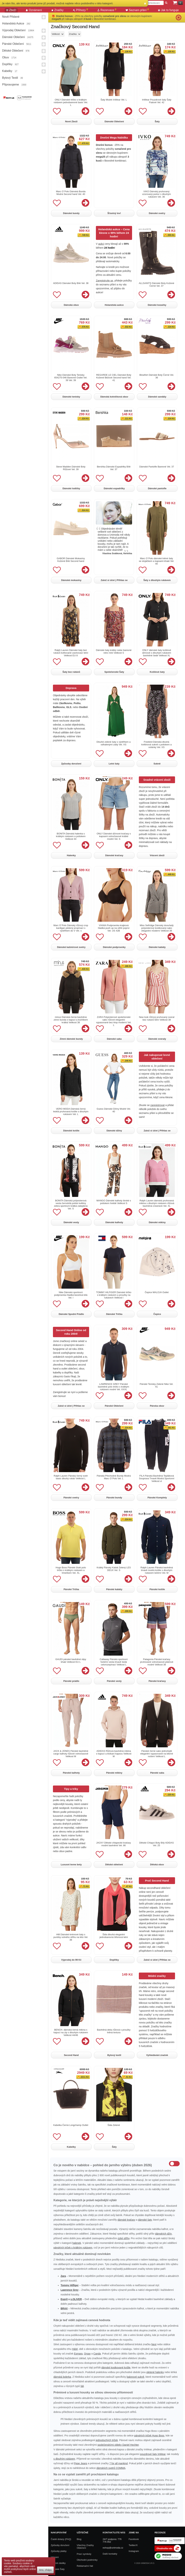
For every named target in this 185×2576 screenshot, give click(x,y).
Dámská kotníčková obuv (114, 396)
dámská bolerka (62, 2376)
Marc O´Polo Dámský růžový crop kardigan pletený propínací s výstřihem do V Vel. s (70, 928)
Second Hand (71, 2055)
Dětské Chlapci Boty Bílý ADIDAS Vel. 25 (156, 1844)
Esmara (78, 2353)
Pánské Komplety (157, 1497)
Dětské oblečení (114, 1864)
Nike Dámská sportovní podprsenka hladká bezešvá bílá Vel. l (70, 1295)
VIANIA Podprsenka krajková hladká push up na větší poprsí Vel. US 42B (113, 928)
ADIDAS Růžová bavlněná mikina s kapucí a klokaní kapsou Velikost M (113, 1754)
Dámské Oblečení (13, 37)
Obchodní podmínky (87, 2560)
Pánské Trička (71, 1589)
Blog (79, 2539)
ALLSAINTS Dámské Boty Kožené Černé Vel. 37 (156, 284)
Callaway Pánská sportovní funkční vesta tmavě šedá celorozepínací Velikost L (114, 1662)
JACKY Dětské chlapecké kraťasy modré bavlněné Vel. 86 (113, 1844)
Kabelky (7, 70)
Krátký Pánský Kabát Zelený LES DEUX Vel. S (114, 1569)
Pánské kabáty (114, 1589)
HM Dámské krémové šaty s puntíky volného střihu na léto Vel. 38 (70, 1937)
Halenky (71, 855)
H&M (75, 2349)
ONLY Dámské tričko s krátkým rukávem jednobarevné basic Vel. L (71, 102)
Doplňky (7, 64)
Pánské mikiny (114, 1772)
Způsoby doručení (71, 763)
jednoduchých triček (107, 2440)
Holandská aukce (13, 23)
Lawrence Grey (69, 2289)
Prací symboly (84, 2554)
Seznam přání (137, 10)
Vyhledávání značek (157, 2055)
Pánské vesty (114, 1681)
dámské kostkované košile (115, 2367)
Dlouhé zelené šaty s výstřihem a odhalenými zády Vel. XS (114, 743)
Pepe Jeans (80, 2463)
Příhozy (80, 10)
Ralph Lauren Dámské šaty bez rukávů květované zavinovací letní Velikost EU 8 (70, 653)
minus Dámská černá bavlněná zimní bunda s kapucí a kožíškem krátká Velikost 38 (71, 1020)
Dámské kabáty (157, 947)
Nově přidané (10, 16)
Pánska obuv (157, 1405)
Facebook (134, 2539)
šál (82, 2386)
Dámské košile (71, 1130)
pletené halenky (155, 2372)
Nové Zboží (71, 121)
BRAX (64, 2308)
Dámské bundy (71, 213)
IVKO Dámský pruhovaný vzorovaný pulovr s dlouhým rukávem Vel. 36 (156, 194)
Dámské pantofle (157, 488)
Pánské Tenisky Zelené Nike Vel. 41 (156, 1385)
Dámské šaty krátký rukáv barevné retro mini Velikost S (113, 651)
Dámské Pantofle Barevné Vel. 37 (156, 466)
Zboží (11, 10)
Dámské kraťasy (114, 855)
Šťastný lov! (114, 213)
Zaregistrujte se (104, 280)
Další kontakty (110, 2553)
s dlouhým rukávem (64, 2458)
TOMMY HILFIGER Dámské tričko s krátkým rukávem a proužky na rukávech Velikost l (113, 1295)
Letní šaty (114, 763)
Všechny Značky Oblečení (85, 2546)
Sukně (156, 763)
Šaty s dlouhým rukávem (157, 580)
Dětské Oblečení (12, 50)
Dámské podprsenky (114, 947)
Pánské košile (157, 1589)
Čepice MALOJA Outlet (157, 1292)
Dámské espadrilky (114, 488)
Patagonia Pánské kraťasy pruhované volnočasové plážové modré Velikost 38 (156, 1662)
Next (153, 2344)
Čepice (157, 1314)
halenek (76, 2243)
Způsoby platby (58, 2551)
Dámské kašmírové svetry (71, 947)
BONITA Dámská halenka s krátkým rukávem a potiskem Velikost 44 (70, 836)
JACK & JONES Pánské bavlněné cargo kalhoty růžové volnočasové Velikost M (70, 1754)
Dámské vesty (71, 1222)
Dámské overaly (157, 1039)
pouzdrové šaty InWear (153, 2454)
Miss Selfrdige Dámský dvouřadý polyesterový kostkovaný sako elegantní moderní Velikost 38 (156, 928)
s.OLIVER (76, 2299)
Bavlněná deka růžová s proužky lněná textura (113, 2031)
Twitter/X (133, 2545)
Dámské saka (114, 1039)
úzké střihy (123, 2238)
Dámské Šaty (58, 2569)
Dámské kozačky (157, 305)
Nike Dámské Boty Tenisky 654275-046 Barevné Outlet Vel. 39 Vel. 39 (70, 378)
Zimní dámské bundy (71, 1039)
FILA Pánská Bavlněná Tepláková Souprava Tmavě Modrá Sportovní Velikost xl (156, 1478)
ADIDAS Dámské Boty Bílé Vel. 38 (71, 283)
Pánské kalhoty (71, 1772)
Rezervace (106, 10)
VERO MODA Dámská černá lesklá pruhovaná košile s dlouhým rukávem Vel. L (70, 1111)
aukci (101, 243)
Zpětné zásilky (58, 2563)
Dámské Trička (114, 1314)
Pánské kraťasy (157, 1681)
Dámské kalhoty (114, 1222)
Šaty (157, 121)
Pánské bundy (114, 1497)
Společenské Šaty (114, 672)
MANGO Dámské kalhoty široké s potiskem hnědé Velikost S (113, 1202)
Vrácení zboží (157, 855)
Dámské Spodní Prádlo (71, 1314)
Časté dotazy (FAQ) (61, 2539)
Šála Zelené (113, 2125)
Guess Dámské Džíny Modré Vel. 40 (114, 1110)
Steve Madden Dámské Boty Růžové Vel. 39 (71, 468)
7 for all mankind (118, 2463)
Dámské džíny (114, 1130)
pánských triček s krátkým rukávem (72, 2247)
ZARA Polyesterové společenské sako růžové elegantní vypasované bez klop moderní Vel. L (113, 1021)
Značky (57, 10)
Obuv (5, 57)
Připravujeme (10, 84)
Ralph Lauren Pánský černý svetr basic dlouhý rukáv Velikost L (71, 1477)
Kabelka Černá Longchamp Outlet (70, 2125)
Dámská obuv (71, 305)
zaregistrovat (157, 1105)
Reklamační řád (85, 2566)
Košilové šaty (157, 672)
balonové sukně (135, 2376)
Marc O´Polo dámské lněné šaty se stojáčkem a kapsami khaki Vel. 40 (156, 561)
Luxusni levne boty (71, 1864)
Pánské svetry (71, 1497)
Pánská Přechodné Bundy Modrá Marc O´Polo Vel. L (114, 1477)
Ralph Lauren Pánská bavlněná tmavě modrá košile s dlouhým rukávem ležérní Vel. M (156, 1570)
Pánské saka (157, 1772)
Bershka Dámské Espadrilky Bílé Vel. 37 (114, 468)
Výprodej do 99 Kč (71, 1959)
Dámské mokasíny (71, 580)
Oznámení (34, 10)
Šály (114, 2147)
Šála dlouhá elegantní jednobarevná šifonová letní (113, 1935)
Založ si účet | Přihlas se (114, 580)
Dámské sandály (157, 396)
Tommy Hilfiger (70, 2285)
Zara (63, 2276)
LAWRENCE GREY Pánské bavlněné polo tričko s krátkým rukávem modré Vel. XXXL (113, 1387)
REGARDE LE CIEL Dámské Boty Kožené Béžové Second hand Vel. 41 (113, 378)
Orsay (87, 2353)
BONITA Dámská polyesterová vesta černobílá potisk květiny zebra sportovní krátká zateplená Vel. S (71, 1204)
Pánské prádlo (71, 1681)
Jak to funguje (168, 10)
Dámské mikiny (157, 1222)
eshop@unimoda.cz (113, 2547)
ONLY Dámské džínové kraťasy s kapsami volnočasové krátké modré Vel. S (114, 836)
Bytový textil (10, 77)
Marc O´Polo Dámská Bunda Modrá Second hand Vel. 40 (70, 192)
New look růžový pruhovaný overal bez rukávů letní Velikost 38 (156, 1018)
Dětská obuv (157, 1864)
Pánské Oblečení (13, 43)
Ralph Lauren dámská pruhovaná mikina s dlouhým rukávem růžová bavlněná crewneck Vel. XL (156, 1203)
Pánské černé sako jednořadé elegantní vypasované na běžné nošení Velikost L (156, 1754)
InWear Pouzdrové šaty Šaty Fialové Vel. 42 (156, 101)
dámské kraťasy (126, 2219)
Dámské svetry (157, 213)
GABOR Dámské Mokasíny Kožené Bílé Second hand (71, 559)
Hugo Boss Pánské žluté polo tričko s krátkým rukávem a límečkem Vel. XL (71, 1570)
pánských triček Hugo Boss (149, 2435)
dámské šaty (145, 2219)
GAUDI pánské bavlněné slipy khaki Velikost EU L (70, 1660)
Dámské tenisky (71, 396)
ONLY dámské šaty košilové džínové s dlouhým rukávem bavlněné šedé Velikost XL (156, 653)
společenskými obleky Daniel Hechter (118, 2444)
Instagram (134, 2551)
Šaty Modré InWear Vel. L (114, 99)
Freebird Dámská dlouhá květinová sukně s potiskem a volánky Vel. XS (156, 745)
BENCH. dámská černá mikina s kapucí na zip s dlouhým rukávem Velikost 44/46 (71, 2032)
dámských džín (163, 2233)
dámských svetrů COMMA (110, 2468)
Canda (97, 2353)
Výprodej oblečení (14, 30)
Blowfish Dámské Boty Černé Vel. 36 (156, 376)
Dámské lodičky (71, 488)
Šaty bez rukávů (71, 672)
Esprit (64, 2299)
